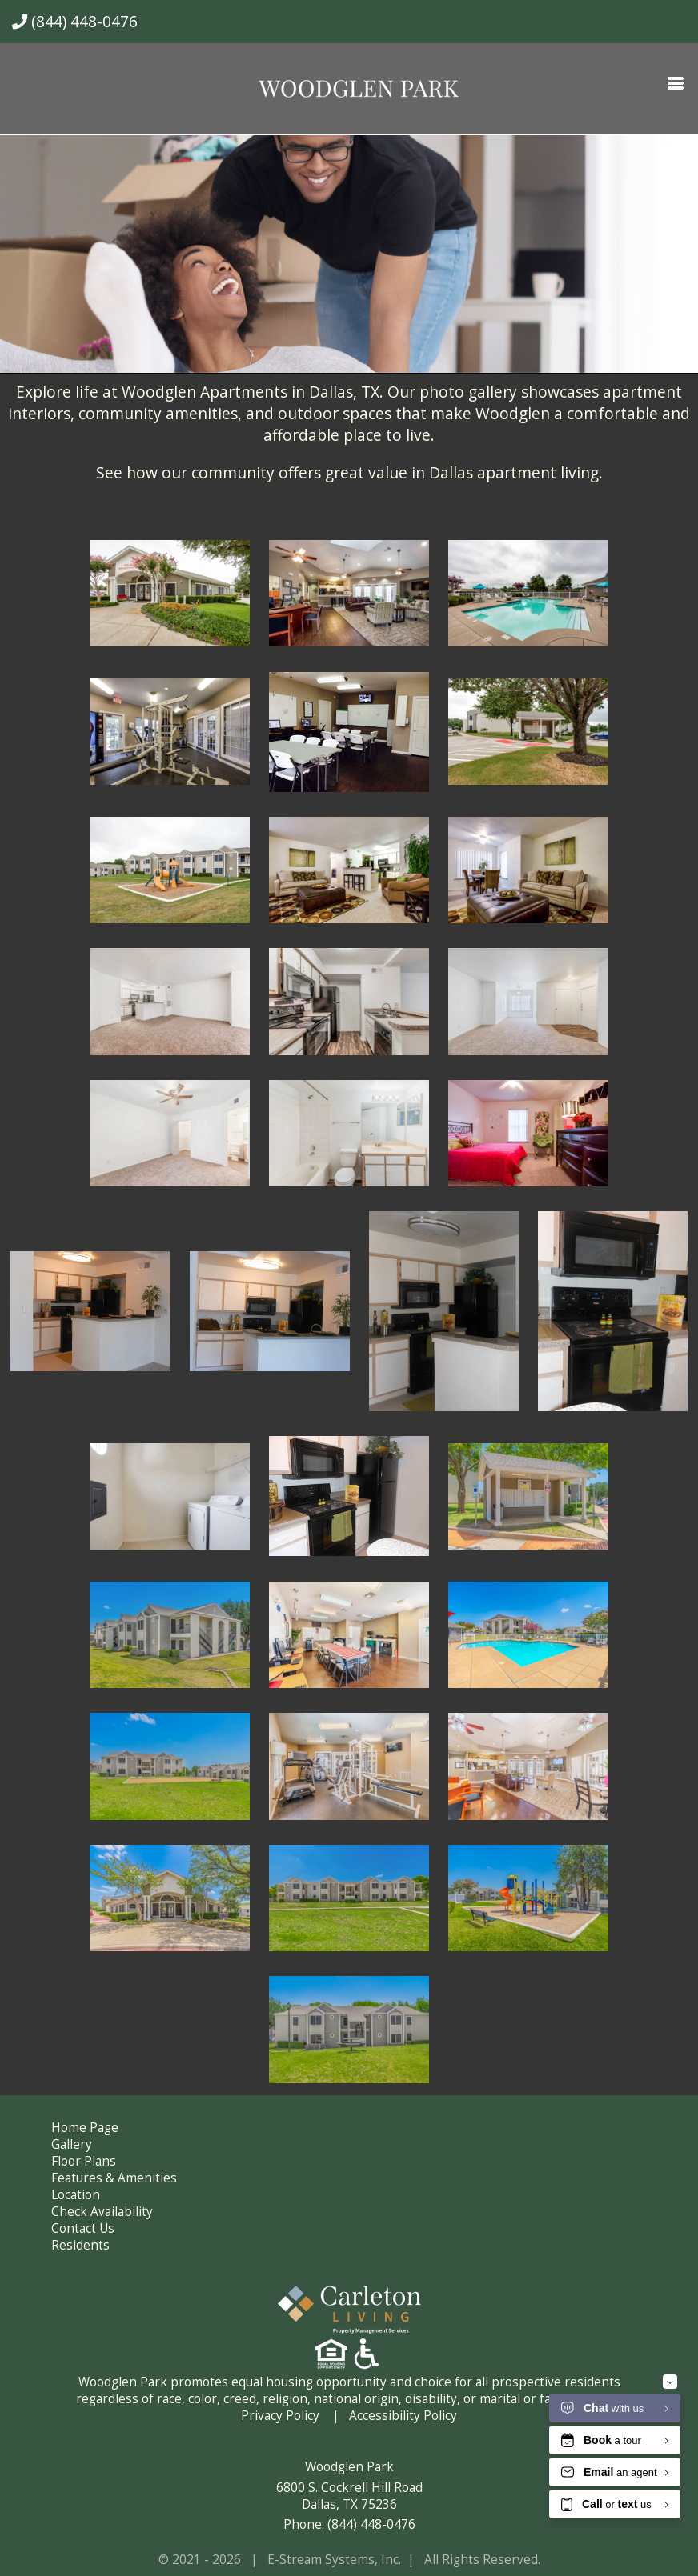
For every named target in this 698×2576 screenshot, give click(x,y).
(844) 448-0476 (75, 21)
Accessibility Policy (403, 2415)
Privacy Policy (280, 2415)
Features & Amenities (114, 2178)
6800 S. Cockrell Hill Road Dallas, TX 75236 (349, 2496)
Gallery (71, 2144)
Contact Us (82, 2228)
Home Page (84, 2127)
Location (75, 2194)
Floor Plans (83, 2161)
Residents (80, 2245)
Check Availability (102, 2211)
